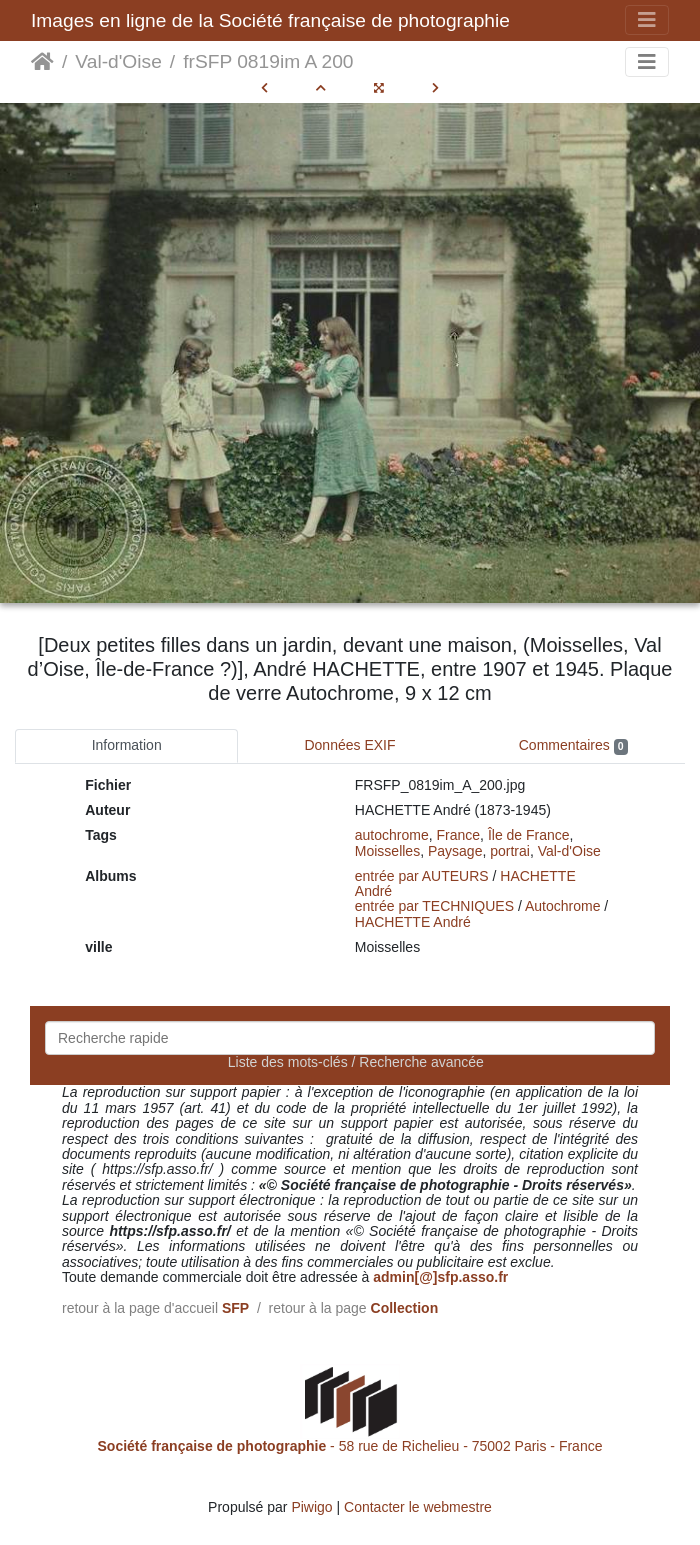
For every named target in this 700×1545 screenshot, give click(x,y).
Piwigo (311, 1507)
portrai (510, 851)
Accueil (42, 62)
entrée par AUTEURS (422, 876)
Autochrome (562, 906)
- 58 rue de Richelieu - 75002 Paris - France (350, 1446)
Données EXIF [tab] (349, 745)
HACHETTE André (413, 922)
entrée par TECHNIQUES (434, 906)
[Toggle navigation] (647, 20)
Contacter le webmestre (418, 1507)
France (459, 835)
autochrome (392, 835)
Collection (405, 1308)
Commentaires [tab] (573, 745)
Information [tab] (127, 745)
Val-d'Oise (118, 61)
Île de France (529, 835)
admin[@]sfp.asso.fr (440, 1277)
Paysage (455, 851)
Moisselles (387, 851)
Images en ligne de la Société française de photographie (270, 20)
